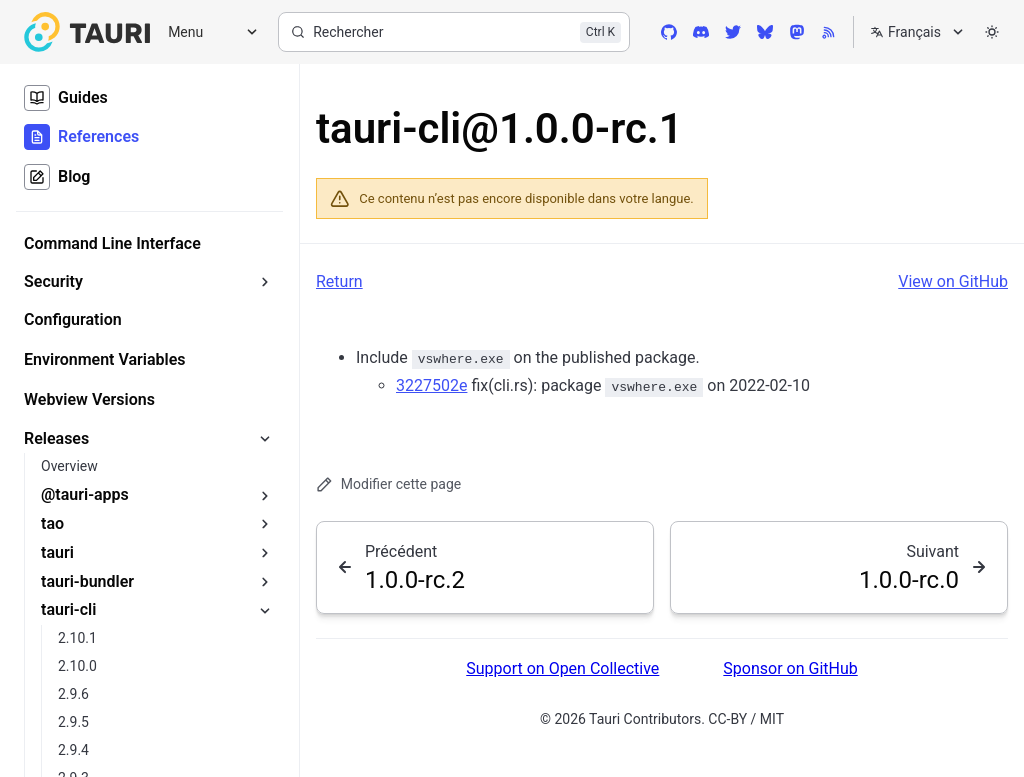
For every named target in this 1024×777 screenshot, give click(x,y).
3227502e (431, 385)
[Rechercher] (454, 32)
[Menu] (206, 32)
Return (339, 281)
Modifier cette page (388, 484)
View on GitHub (953, 281)
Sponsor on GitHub (790, 668)
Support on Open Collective (562, 668)
